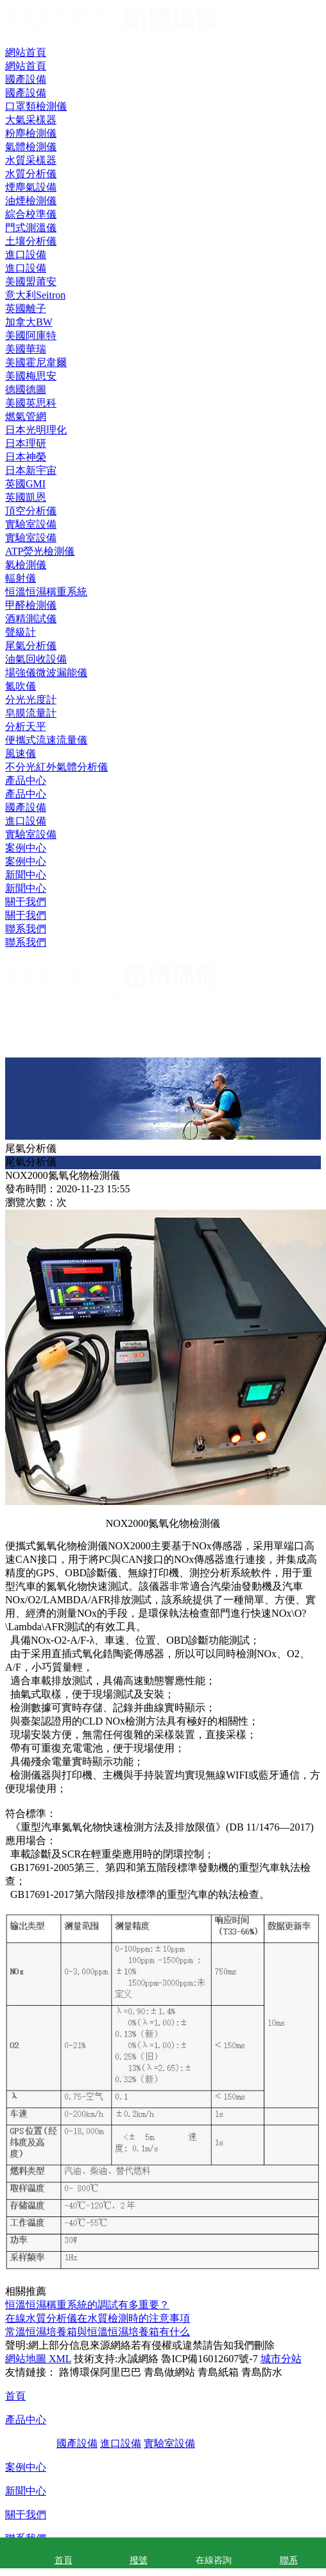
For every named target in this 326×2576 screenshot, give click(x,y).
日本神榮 (25, 456)
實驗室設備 (30, 834)
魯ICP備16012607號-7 (209, 2358)
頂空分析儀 (30, 510)
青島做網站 (169, 2372)
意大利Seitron (35, 295)
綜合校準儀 (30, 214)
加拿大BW (29, 322)
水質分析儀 (30, 173)
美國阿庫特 (30, 335)
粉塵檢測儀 (30, 133)
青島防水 (261, 2372)
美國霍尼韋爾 (36, 362)
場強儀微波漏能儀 (46, 672)
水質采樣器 (30, 160)
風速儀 (20, 753)
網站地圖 (25, 2358)
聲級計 (20, 632)
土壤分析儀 (30, 241)
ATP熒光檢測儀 (39, 551)
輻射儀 (20, 578)
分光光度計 (30, 699)
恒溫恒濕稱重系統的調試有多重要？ (87, 2304)
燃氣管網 (25, 416)
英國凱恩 (25, 497)
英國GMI (25, 483)
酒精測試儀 (30, 618)
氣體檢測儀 (30, 146)
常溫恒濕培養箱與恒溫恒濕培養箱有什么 (97, 2331)
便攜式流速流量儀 (46, 740)
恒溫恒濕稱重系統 (46, 591)
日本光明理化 (36, 429)
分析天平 (25, 726)
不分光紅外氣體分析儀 (56, 766)
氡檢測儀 (25, 564)
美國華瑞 (25, 349)
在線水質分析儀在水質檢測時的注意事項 (97, 2318)
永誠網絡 (138, 2358)
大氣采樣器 (30, 119)
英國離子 (25, 308)
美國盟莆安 (30, 281)
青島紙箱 (218, 2372)
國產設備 (25, 807)
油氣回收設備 (36, 659)
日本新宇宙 (30, 470)
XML (58, 2358)
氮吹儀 (20, 686)
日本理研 (25, 443)
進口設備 (25, 820)
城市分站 (281, 2358)
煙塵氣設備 (30, 187)
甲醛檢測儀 (30, 605)
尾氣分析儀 (30, 645)
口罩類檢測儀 (36, 106)
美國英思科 (30, 402)
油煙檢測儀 (30, 200)
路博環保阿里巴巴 (100, 2372)
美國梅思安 (30, 375)
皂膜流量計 (30, 713)
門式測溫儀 (30, 227)
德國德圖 (25, 389)
